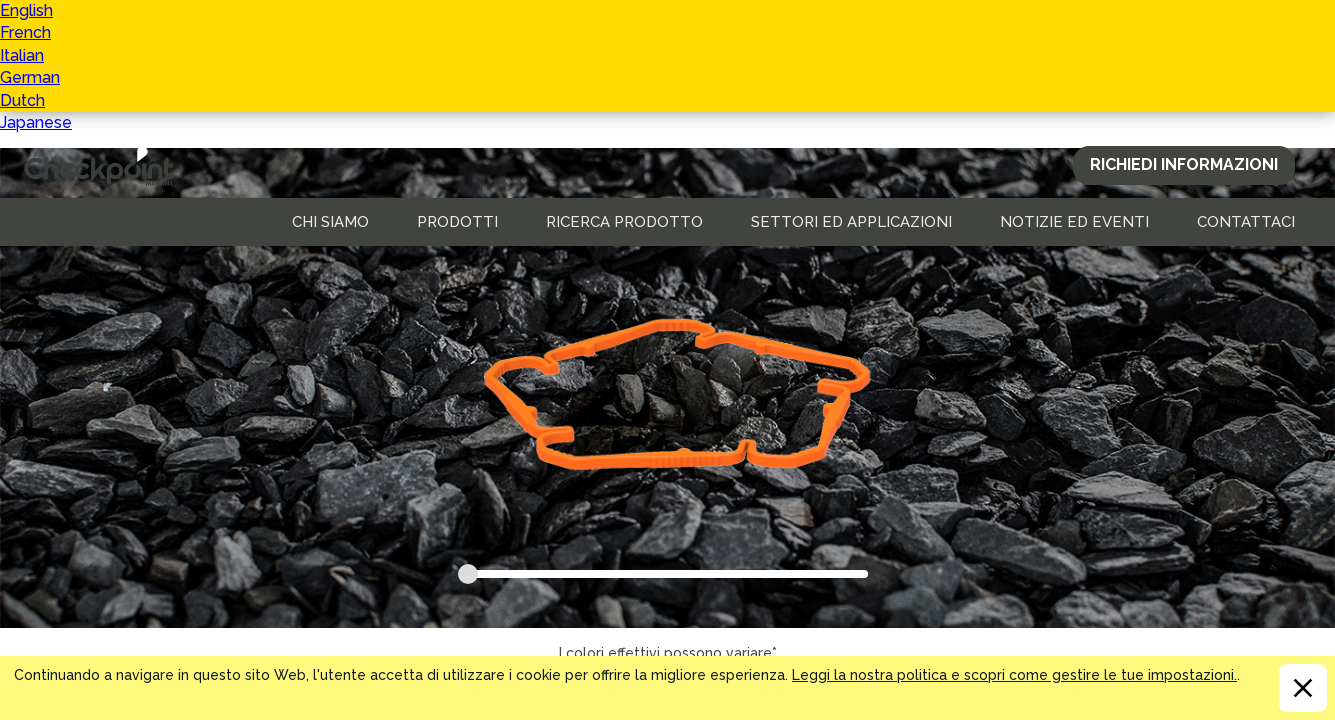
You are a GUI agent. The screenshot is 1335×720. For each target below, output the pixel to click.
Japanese (36, 122)
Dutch (22, 100)
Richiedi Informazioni (1184, 164)
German (30, 77)
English (26, 10)
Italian (22, 55)
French (25, 32)
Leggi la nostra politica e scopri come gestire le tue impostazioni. (1014, 675)
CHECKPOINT (104, 166)
